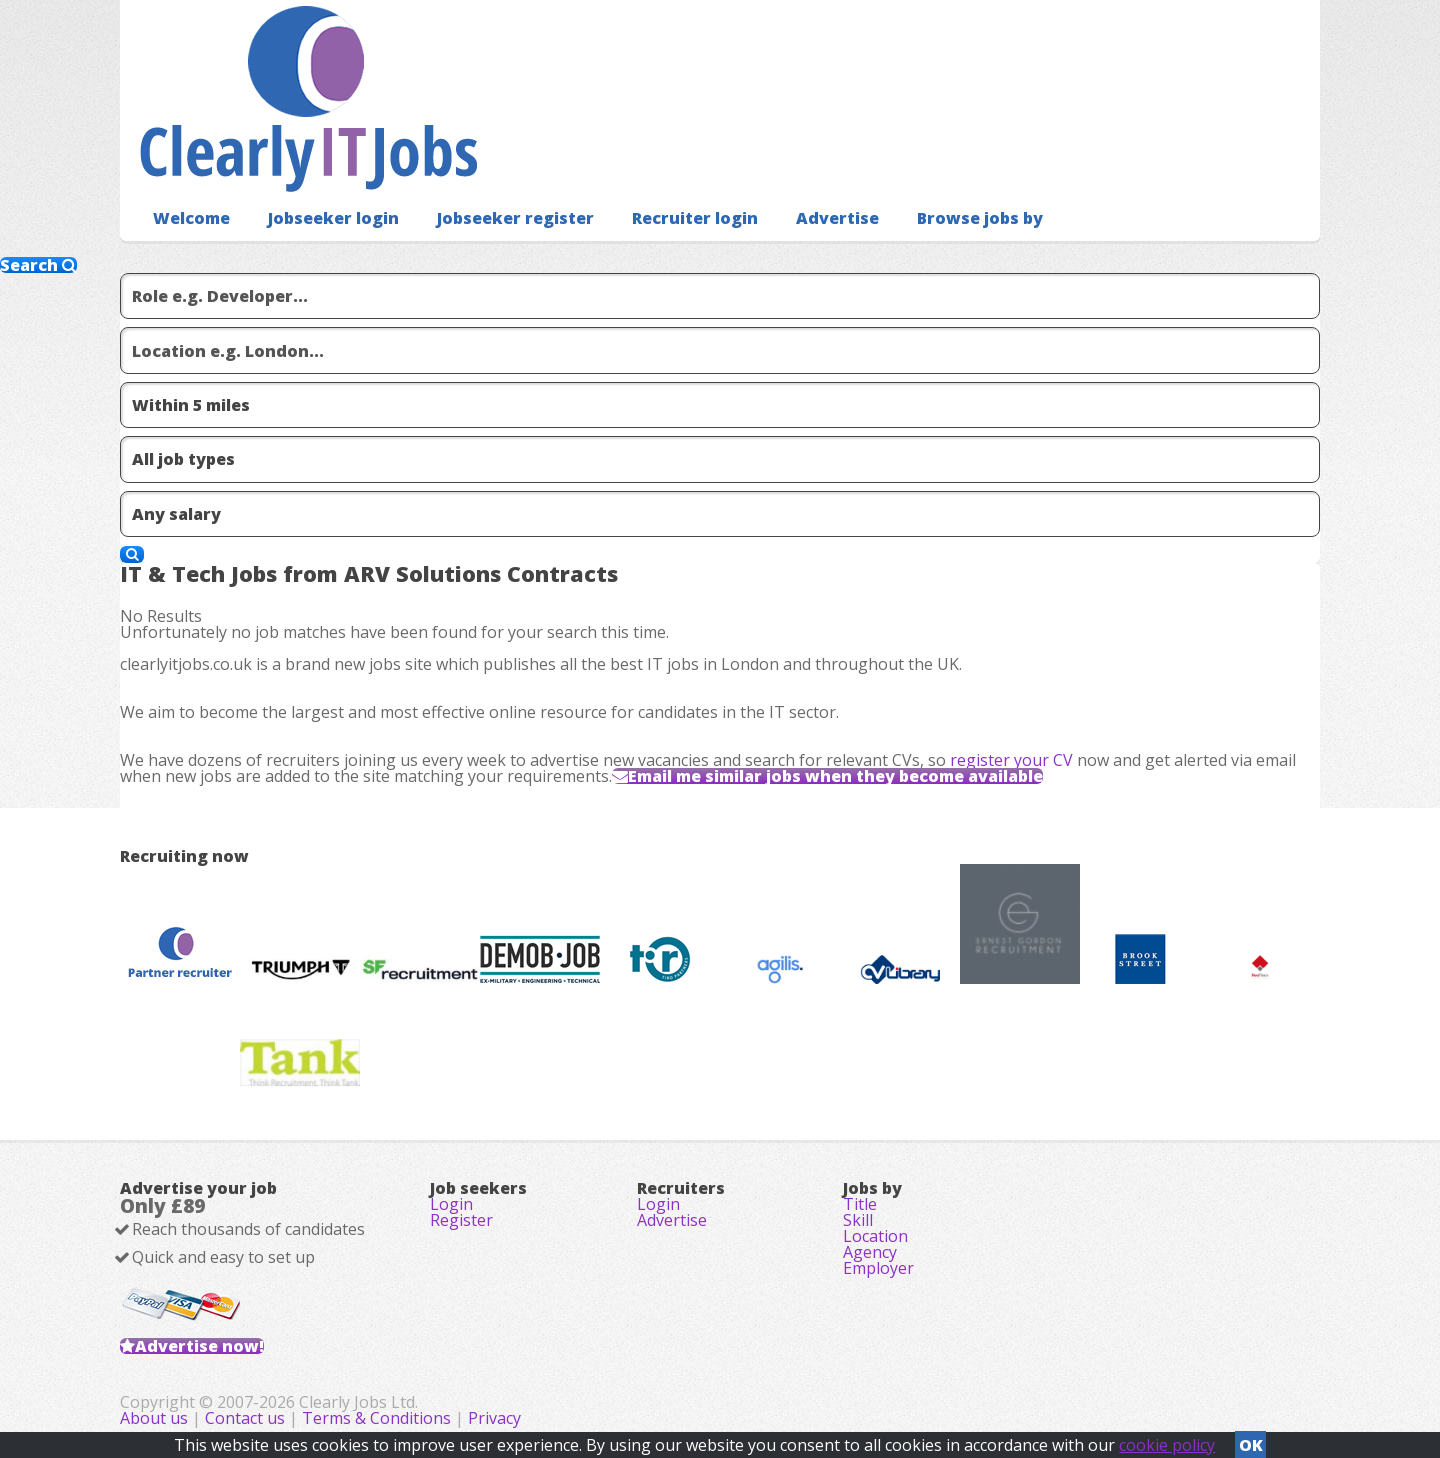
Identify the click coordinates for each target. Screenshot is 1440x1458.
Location (875, 1236)
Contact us (247, 1418)
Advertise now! (199, 1346)
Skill (858, 1220)
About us (156, 1418)
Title (860, 1204)
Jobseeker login (333, 218)
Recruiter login (695, 218)
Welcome (191, 218)
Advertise (837, 218)
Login (451, 1204)
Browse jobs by (980, 218)
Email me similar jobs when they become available (835, 776)
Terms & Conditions (376, 1418)
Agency (870, 1252)
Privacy (494, 1418)
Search (38, 265)
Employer (878, 1268)
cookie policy (1167, 1445)
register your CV (1011, 760)
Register (461, 1220)
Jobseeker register (515, 218)
